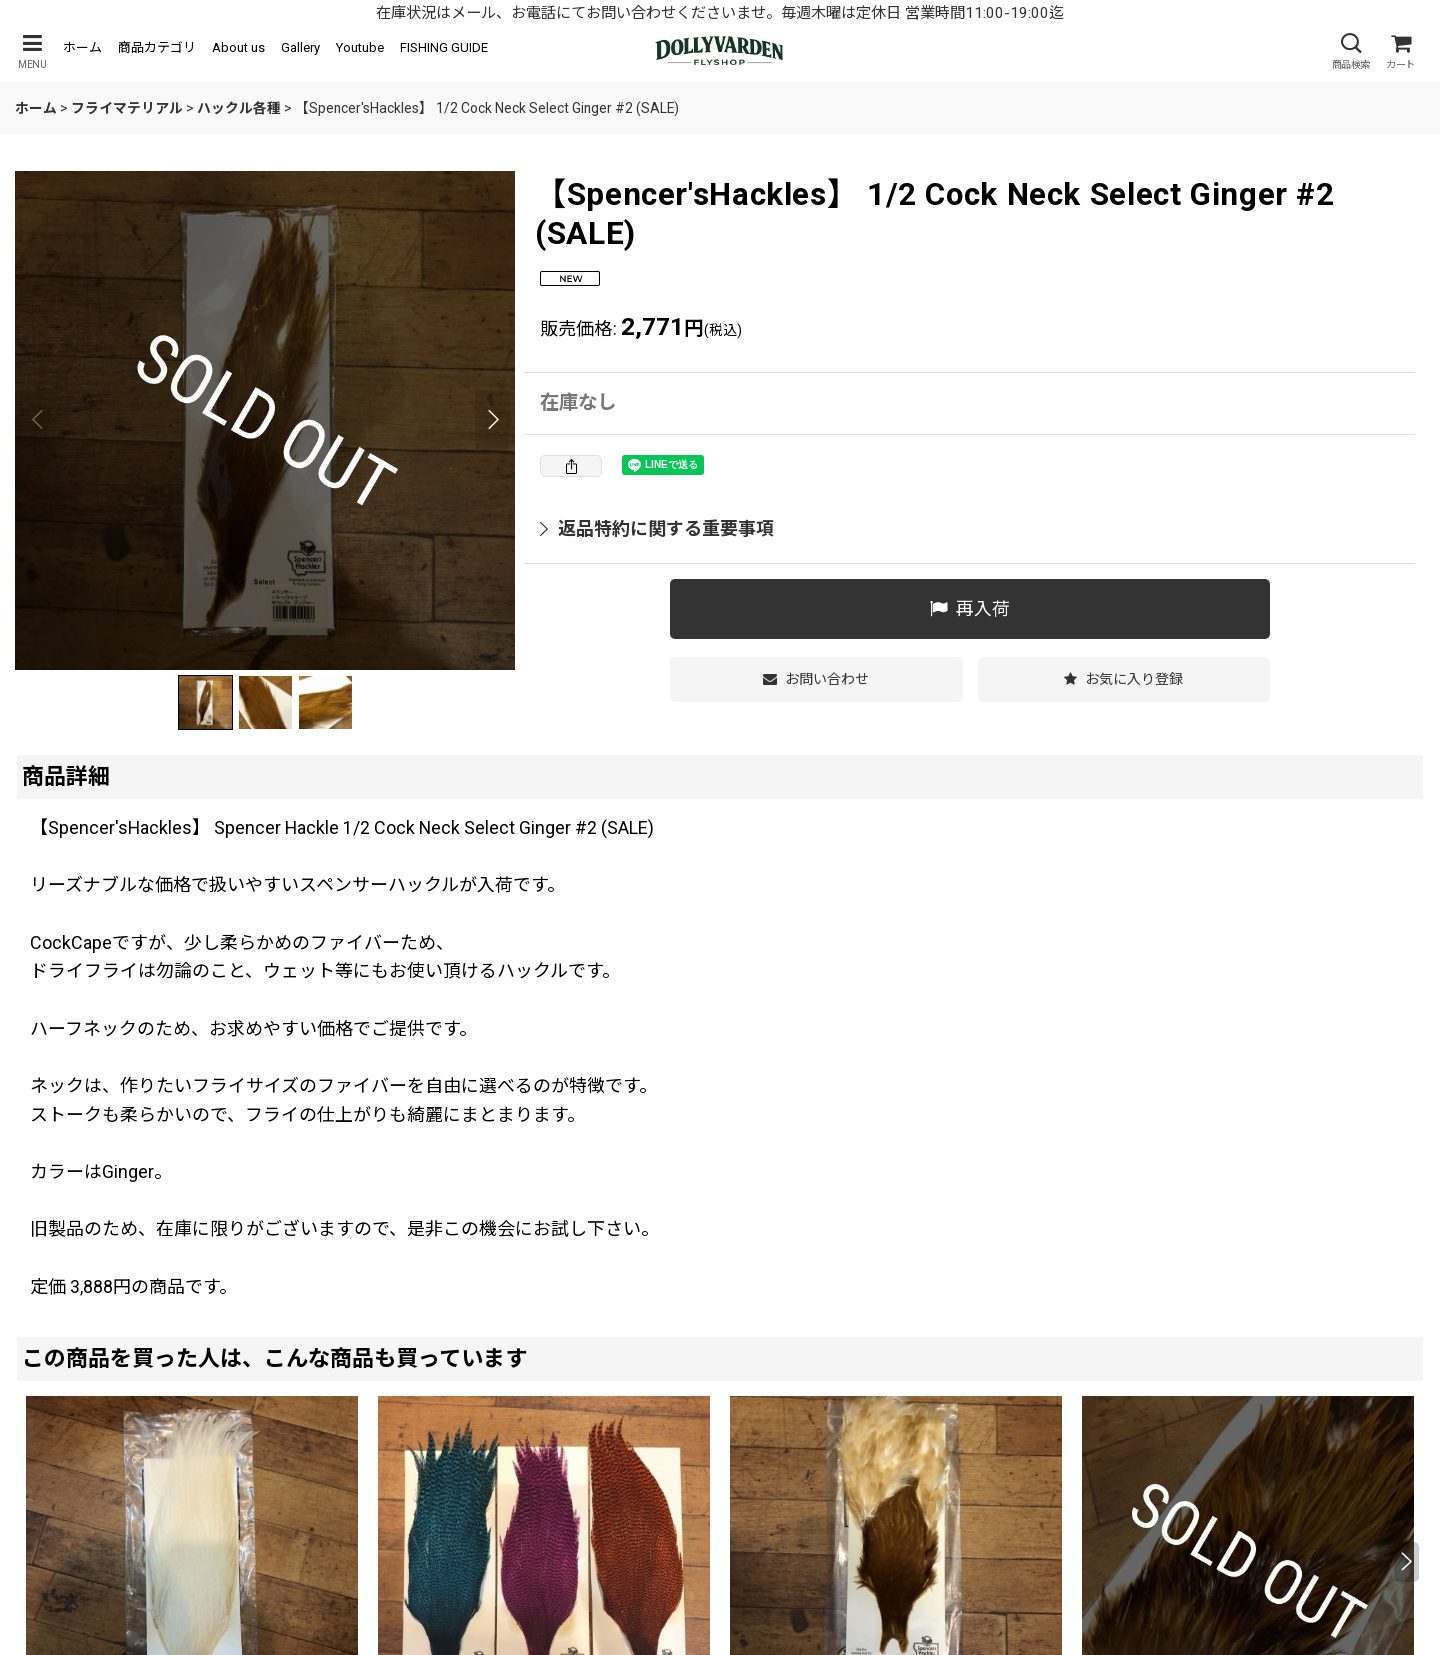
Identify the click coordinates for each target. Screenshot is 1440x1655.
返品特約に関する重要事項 (657, 528)
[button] (32, 51)
